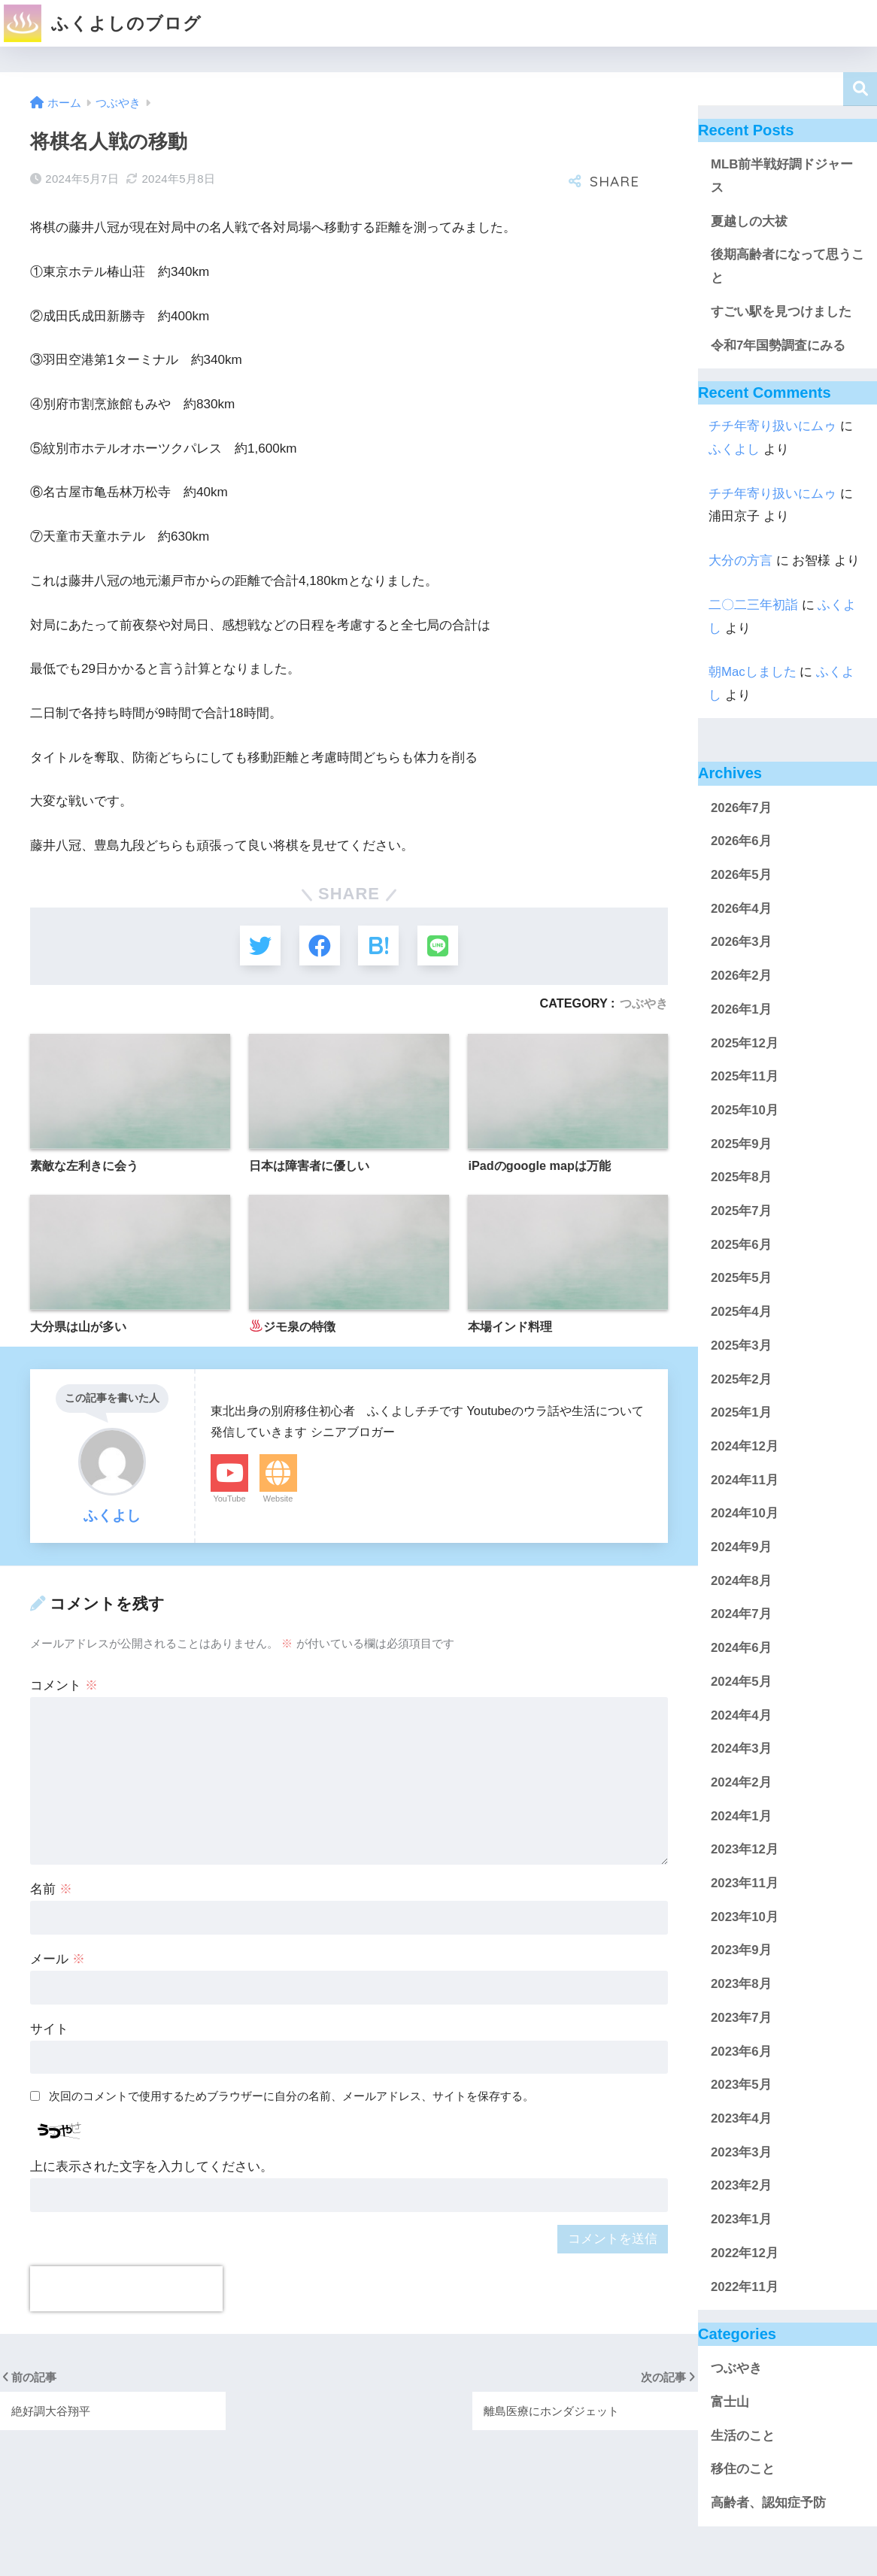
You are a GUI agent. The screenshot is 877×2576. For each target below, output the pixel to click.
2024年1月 (741, 1816)
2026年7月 (741, 808)
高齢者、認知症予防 (768, 2503)
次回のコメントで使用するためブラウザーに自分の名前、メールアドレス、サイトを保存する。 (291, 2096)
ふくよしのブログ (103, 23)
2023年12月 (744, 1849)
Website (278, 1499)
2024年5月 (741, 1681)
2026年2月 (741, 975)
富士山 (730, 2402)
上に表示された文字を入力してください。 (151, 2167)
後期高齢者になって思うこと (787, 266)
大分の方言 (740, 560)
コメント (64, 1686)
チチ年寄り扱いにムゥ (772, 426)
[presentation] (126, 2289)
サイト (49, 2030)
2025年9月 (741, 1144)
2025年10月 (744, 1110)
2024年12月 (744, 1446)
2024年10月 (744, 1513)
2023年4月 (741, 2118)
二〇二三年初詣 (753, 605)
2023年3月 (741, 2152)
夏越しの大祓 (749, 221)
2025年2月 (741, 1379)
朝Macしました (753, 672)
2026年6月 (741, 841)
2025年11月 (744, 1076)
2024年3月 (741, 1748)
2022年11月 (744, 2287)
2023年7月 (741, 2018)
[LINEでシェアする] (439, 946)
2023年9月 (741, 1950)
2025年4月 (741, 1312)
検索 (860, 89)
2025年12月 (744, 1043)
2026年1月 (741, 1009)
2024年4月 (741, 1715)
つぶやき (644, 1004)
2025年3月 (741, 1345)
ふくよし (734, 449)
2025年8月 (741, 1177)
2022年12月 (744, 2253)
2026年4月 (741, 909)
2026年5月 (741, 875)
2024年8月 (741, 1581)
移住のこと (743, 2469)
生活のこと (743, 2436)
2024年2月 (741, 1782)
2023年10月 (744, 1917)
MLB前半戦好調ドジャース (782, 176)
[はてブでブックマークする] (378, 946)
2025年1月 (741, 1412)
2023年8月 (741, 1984)
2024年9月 (741, 1547)
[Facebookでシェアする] (319, 946)
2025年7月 (741, 1211)
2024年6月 (741, 1648)
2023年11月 (744, 1883)
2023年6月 (741, 2051)
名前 (51, 1890)
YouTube (229, 1499)
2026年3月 (741, 942)
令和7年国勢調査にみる (778, 345)
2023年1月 (741, 2219)
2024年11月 (744, 1480)
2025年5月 (741, 1278)
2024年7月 (741, 1614)
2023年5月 (741, 2084)
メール (57, 1960)
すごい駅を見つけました (781, 312)
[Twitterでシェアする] (259, 946)
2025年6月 (741, 1245)
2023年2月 (741, 2185)
